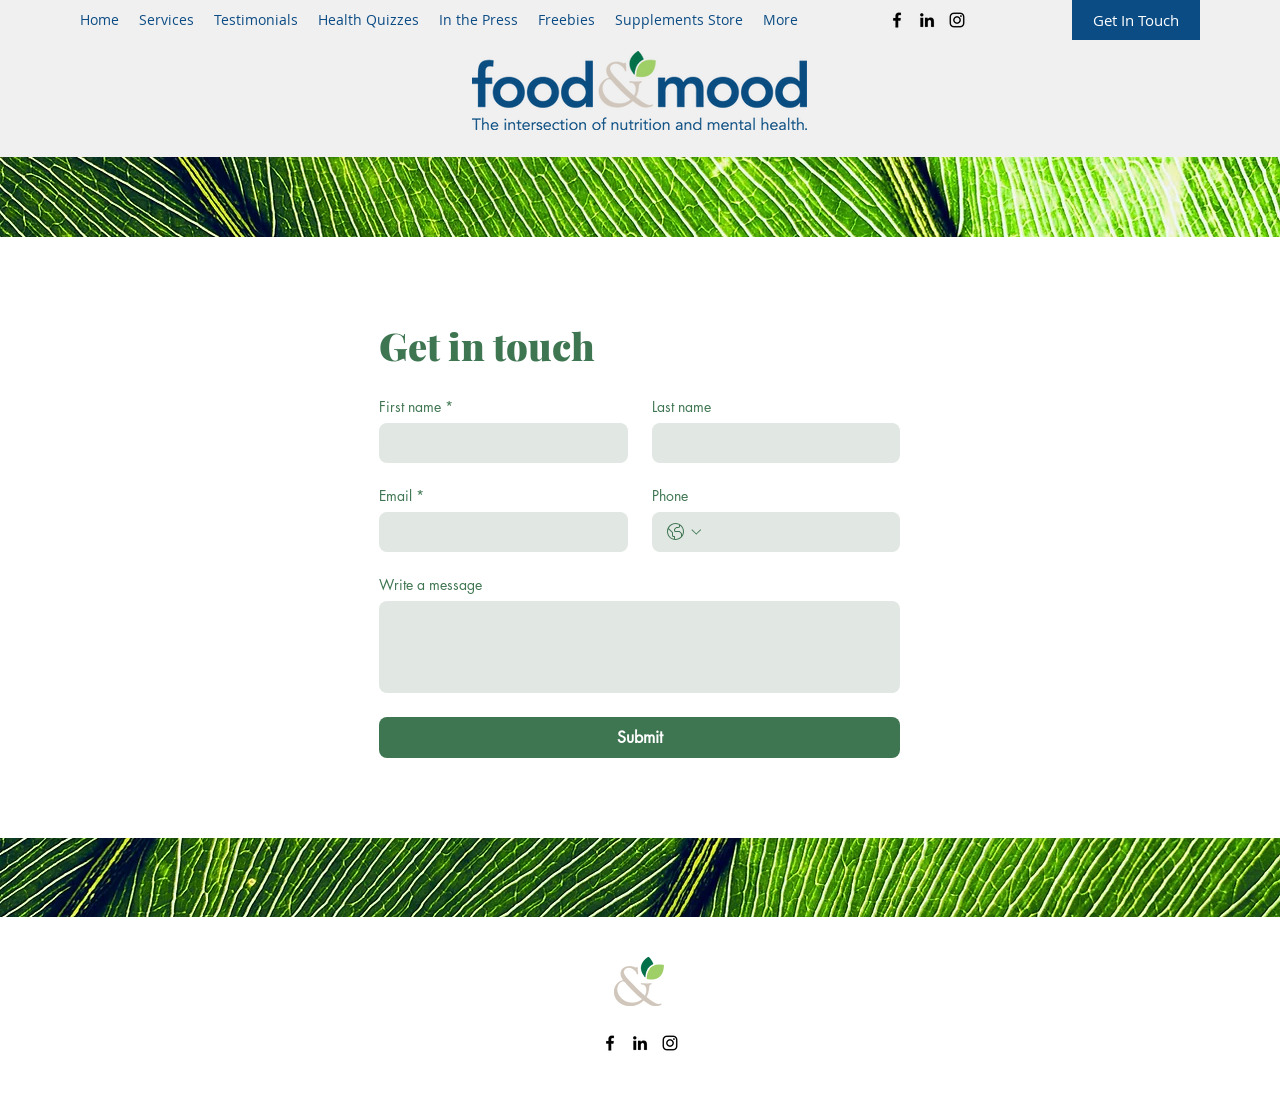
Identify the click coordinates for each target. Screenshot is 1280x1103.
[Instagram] (957, 20)
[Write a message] (639, 647)
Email (401, 495)
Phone (670, 495)
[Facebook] (897, 20)
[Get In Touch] (1136, 20)
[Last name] (770, 443)
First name (416, 406)
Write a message (430, 584)
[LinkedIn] (927, 20)
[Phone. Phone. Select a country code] (684, 532)
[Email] (497, 532)
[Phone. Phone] (796, 532)
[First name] (497, 443)
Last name (681, 406)
